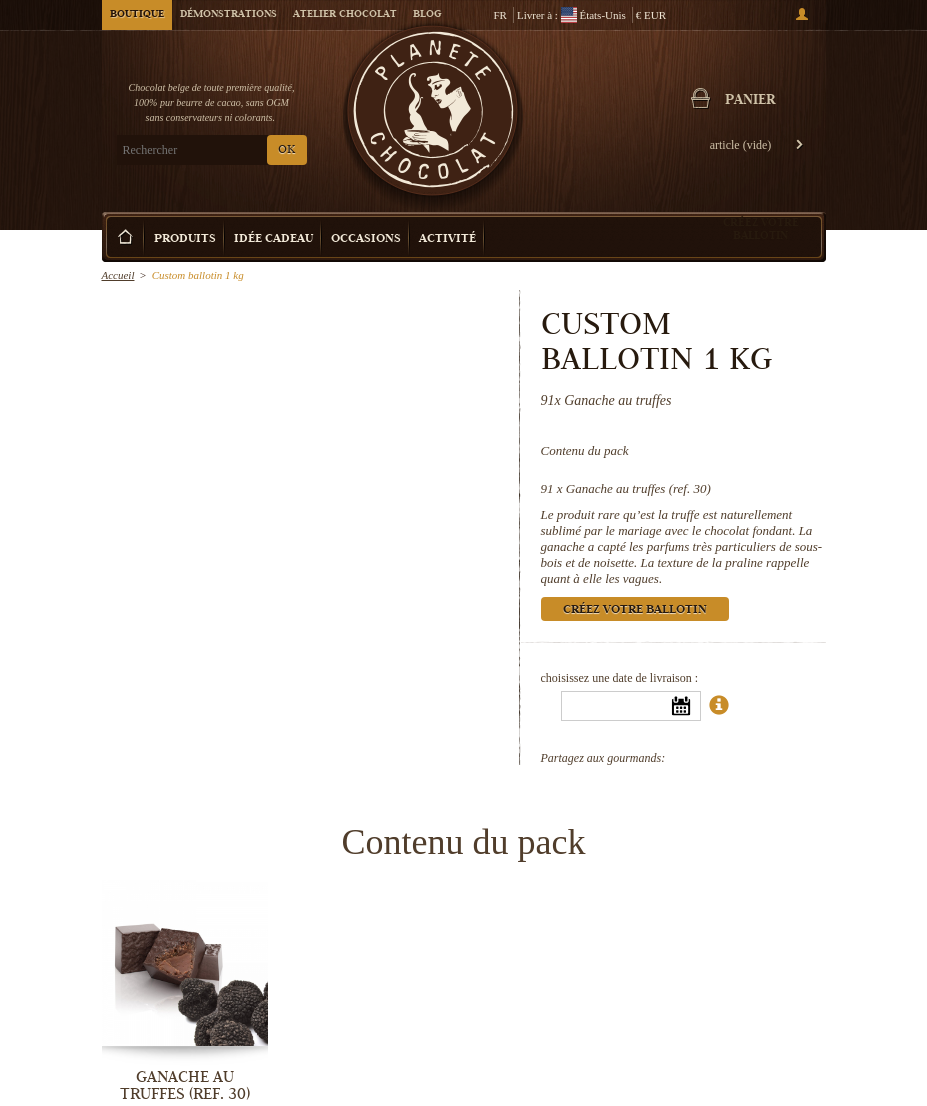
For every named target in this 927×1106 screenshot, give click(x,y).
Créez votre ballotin (761, 228)
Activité (447, 239)
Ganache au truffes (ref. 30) (638, 488)
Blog (427, 15)
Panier (750, 101)
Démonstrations (228, 15)
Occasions (366, 239)
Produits (185, 239)
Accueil (118, 275)
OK (286, 150)
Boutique (137, 15)
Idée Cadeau (273, 239)
